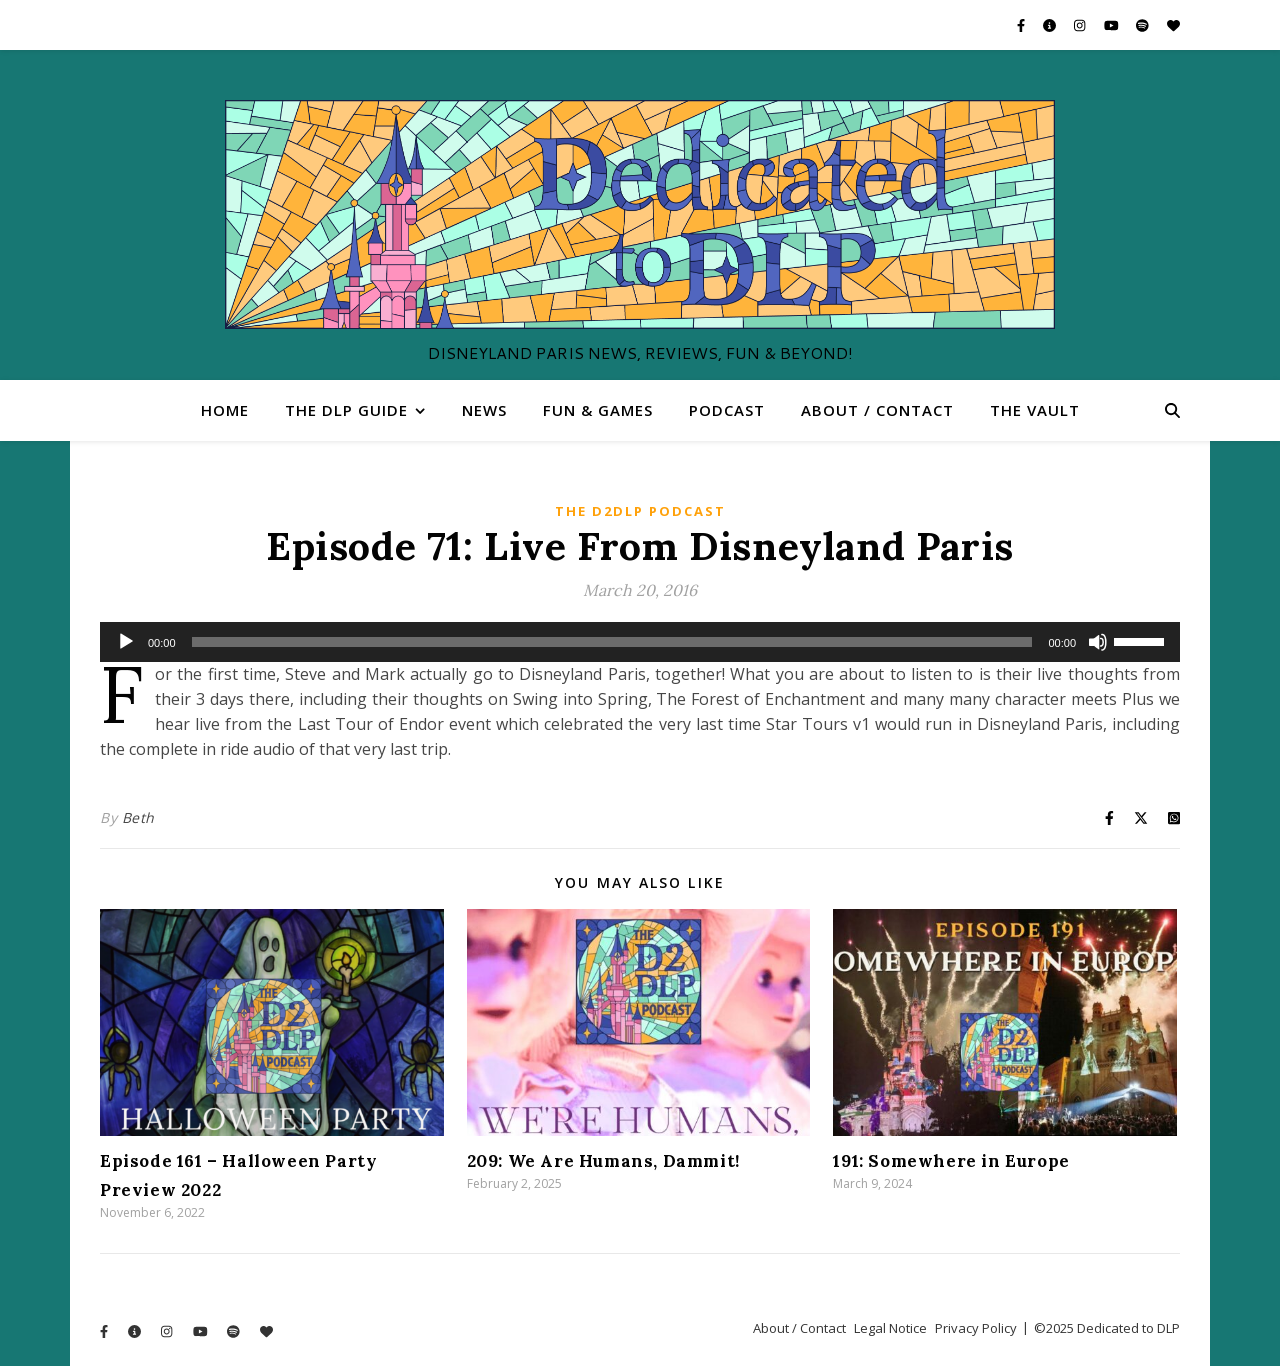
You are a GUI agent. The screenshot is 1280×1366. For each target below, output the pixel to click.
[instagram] (1081, 25)
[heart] (1173, 25)
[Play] (126, 642)
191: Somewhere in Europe (951, 1161)
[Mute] (1098, 642)
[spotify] (1144, 25)
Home (225, 410)
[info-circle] (1051, 25)
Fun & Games (598, 410)
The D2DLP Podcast (640, 511)
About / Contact (877, 410)
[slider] (612, 642)
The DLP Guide (346, 410)
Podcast (727, 410)
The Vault (1035, 410)
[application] (640, 642)
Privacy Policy (976, 1328)
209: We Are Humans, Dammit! (603, 1161)
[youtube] (1113, 25)
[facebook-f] (1022, 25)
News (484, 410)
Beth (138, 817)
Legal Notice (890, 1328)
